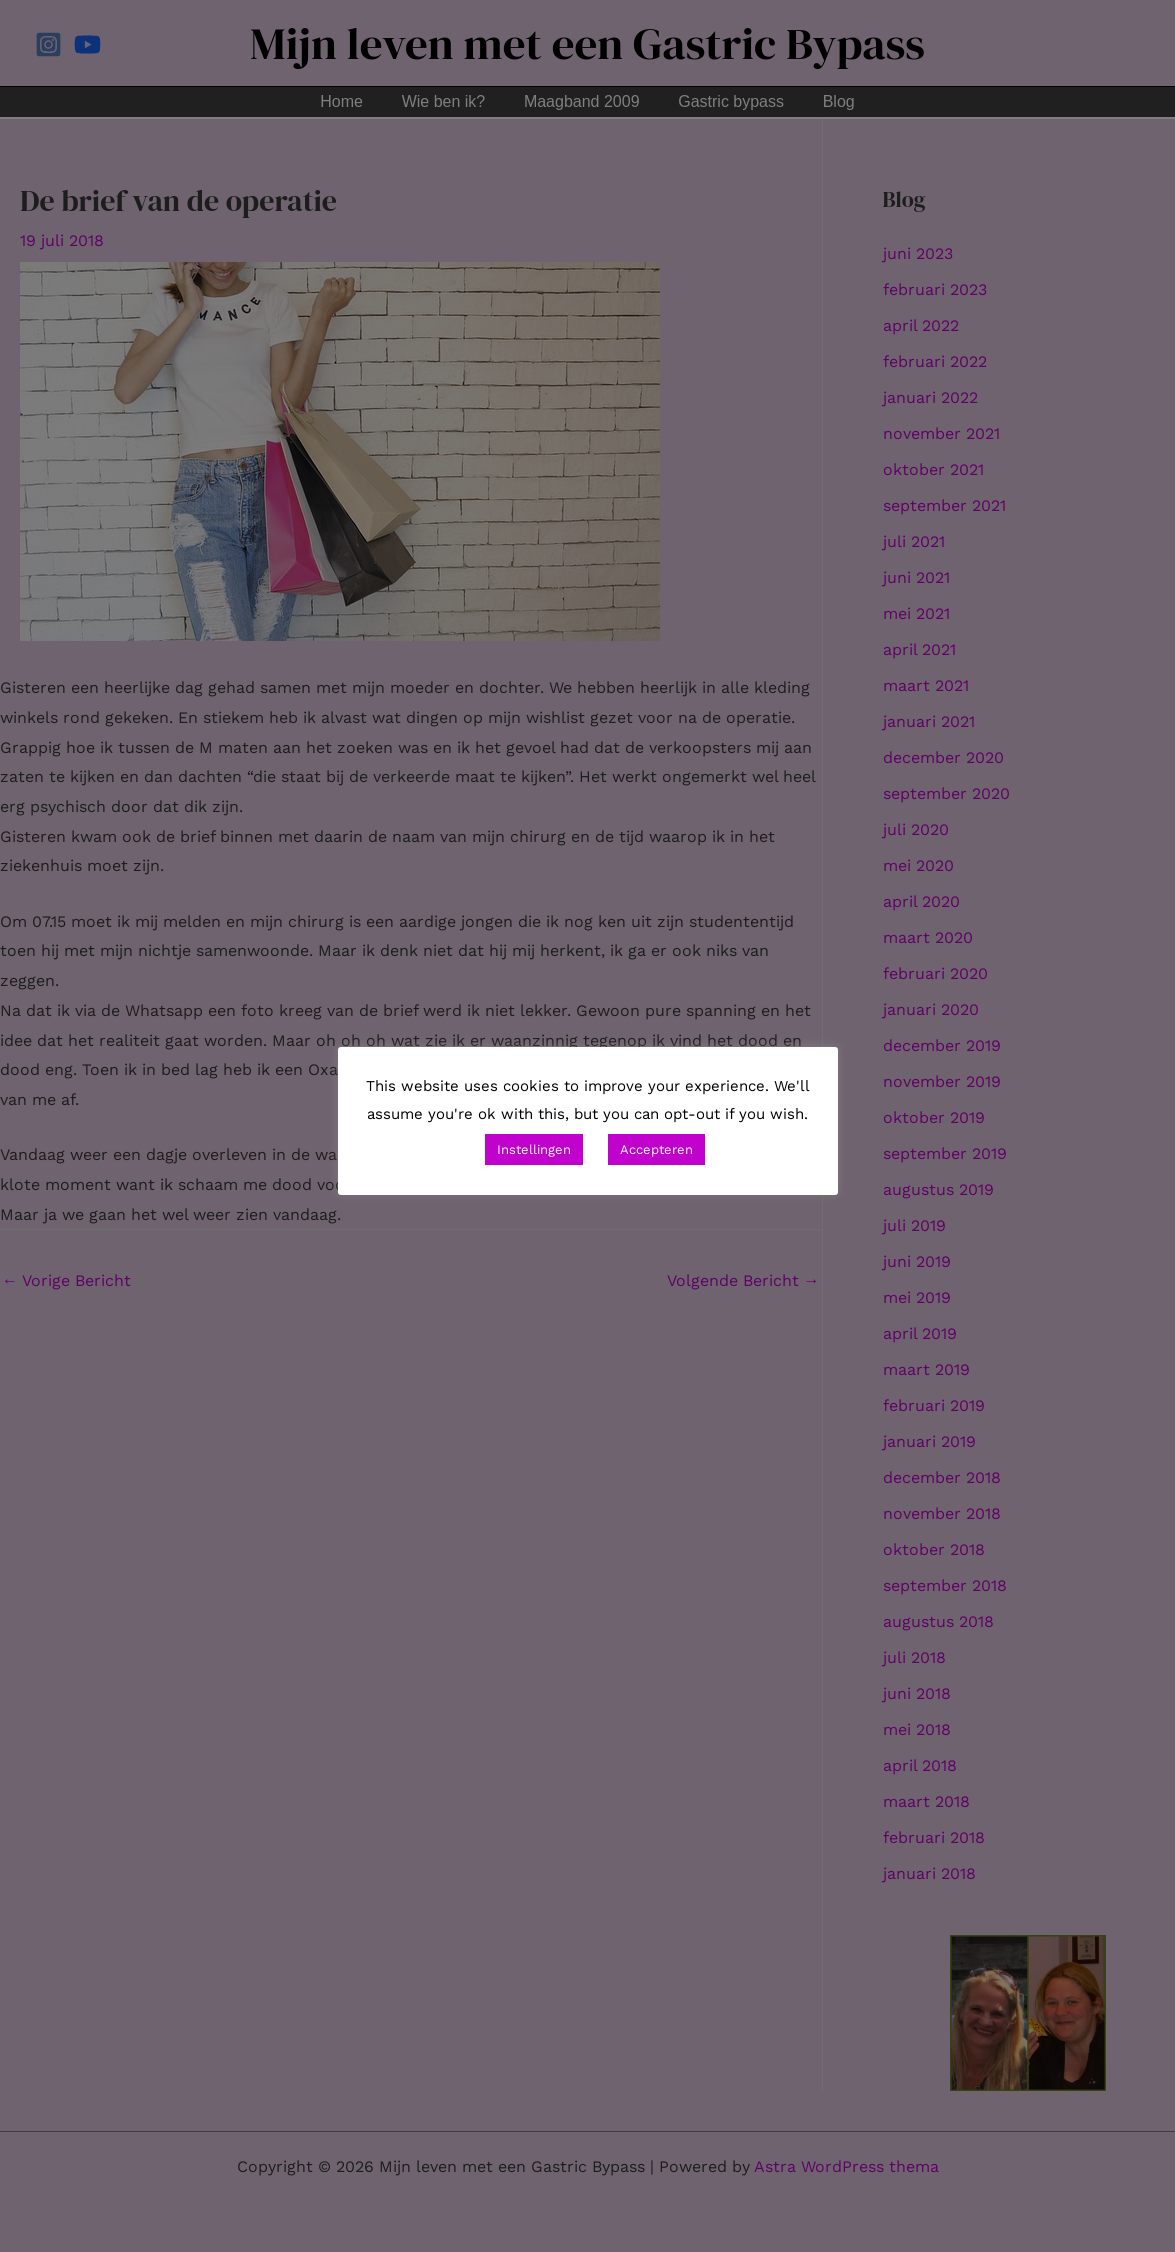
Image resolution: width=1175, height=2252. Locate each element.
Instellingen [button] (534, 1149)
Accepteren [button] (656, 1149)
